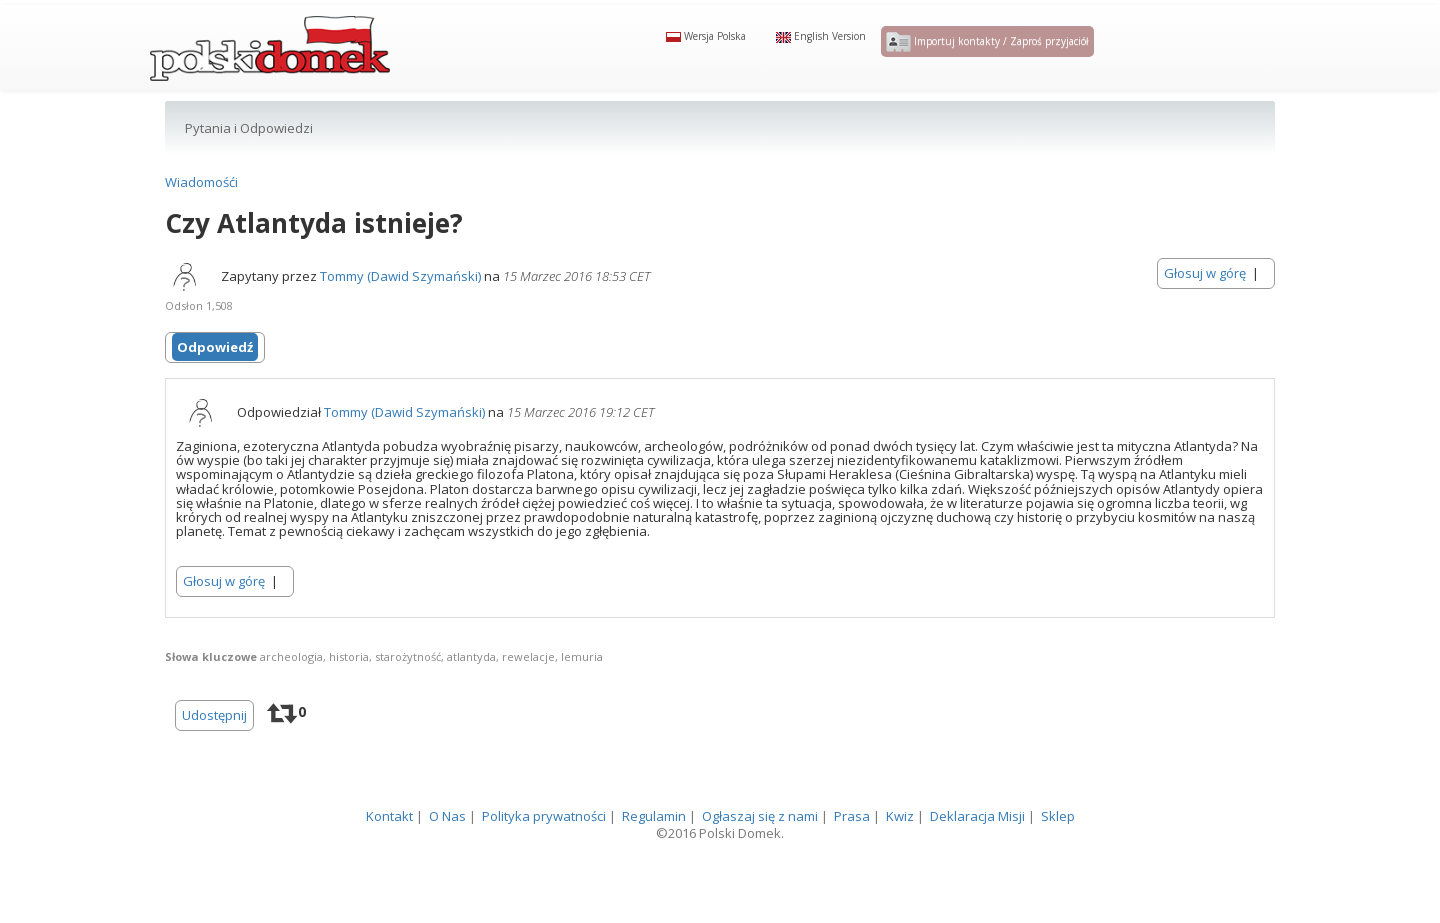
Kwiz (900, 849)
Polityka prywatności (544, 849)
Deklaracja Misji (977, 849)
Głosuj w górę (1205, 306)
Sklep (1058, 849)
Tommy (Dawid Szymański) (400, 309)
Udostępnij (214, 748)
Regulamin (654, 849)
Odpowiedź (215, 380)
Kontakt (389, 849)
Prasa (852, 849)
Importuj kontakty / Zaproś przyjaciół (987, 58)
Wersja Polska (706, 52)
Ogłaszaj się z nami (760, 849)
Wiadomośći (201, 215)
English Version (821, 52)
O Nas (447, 849)
